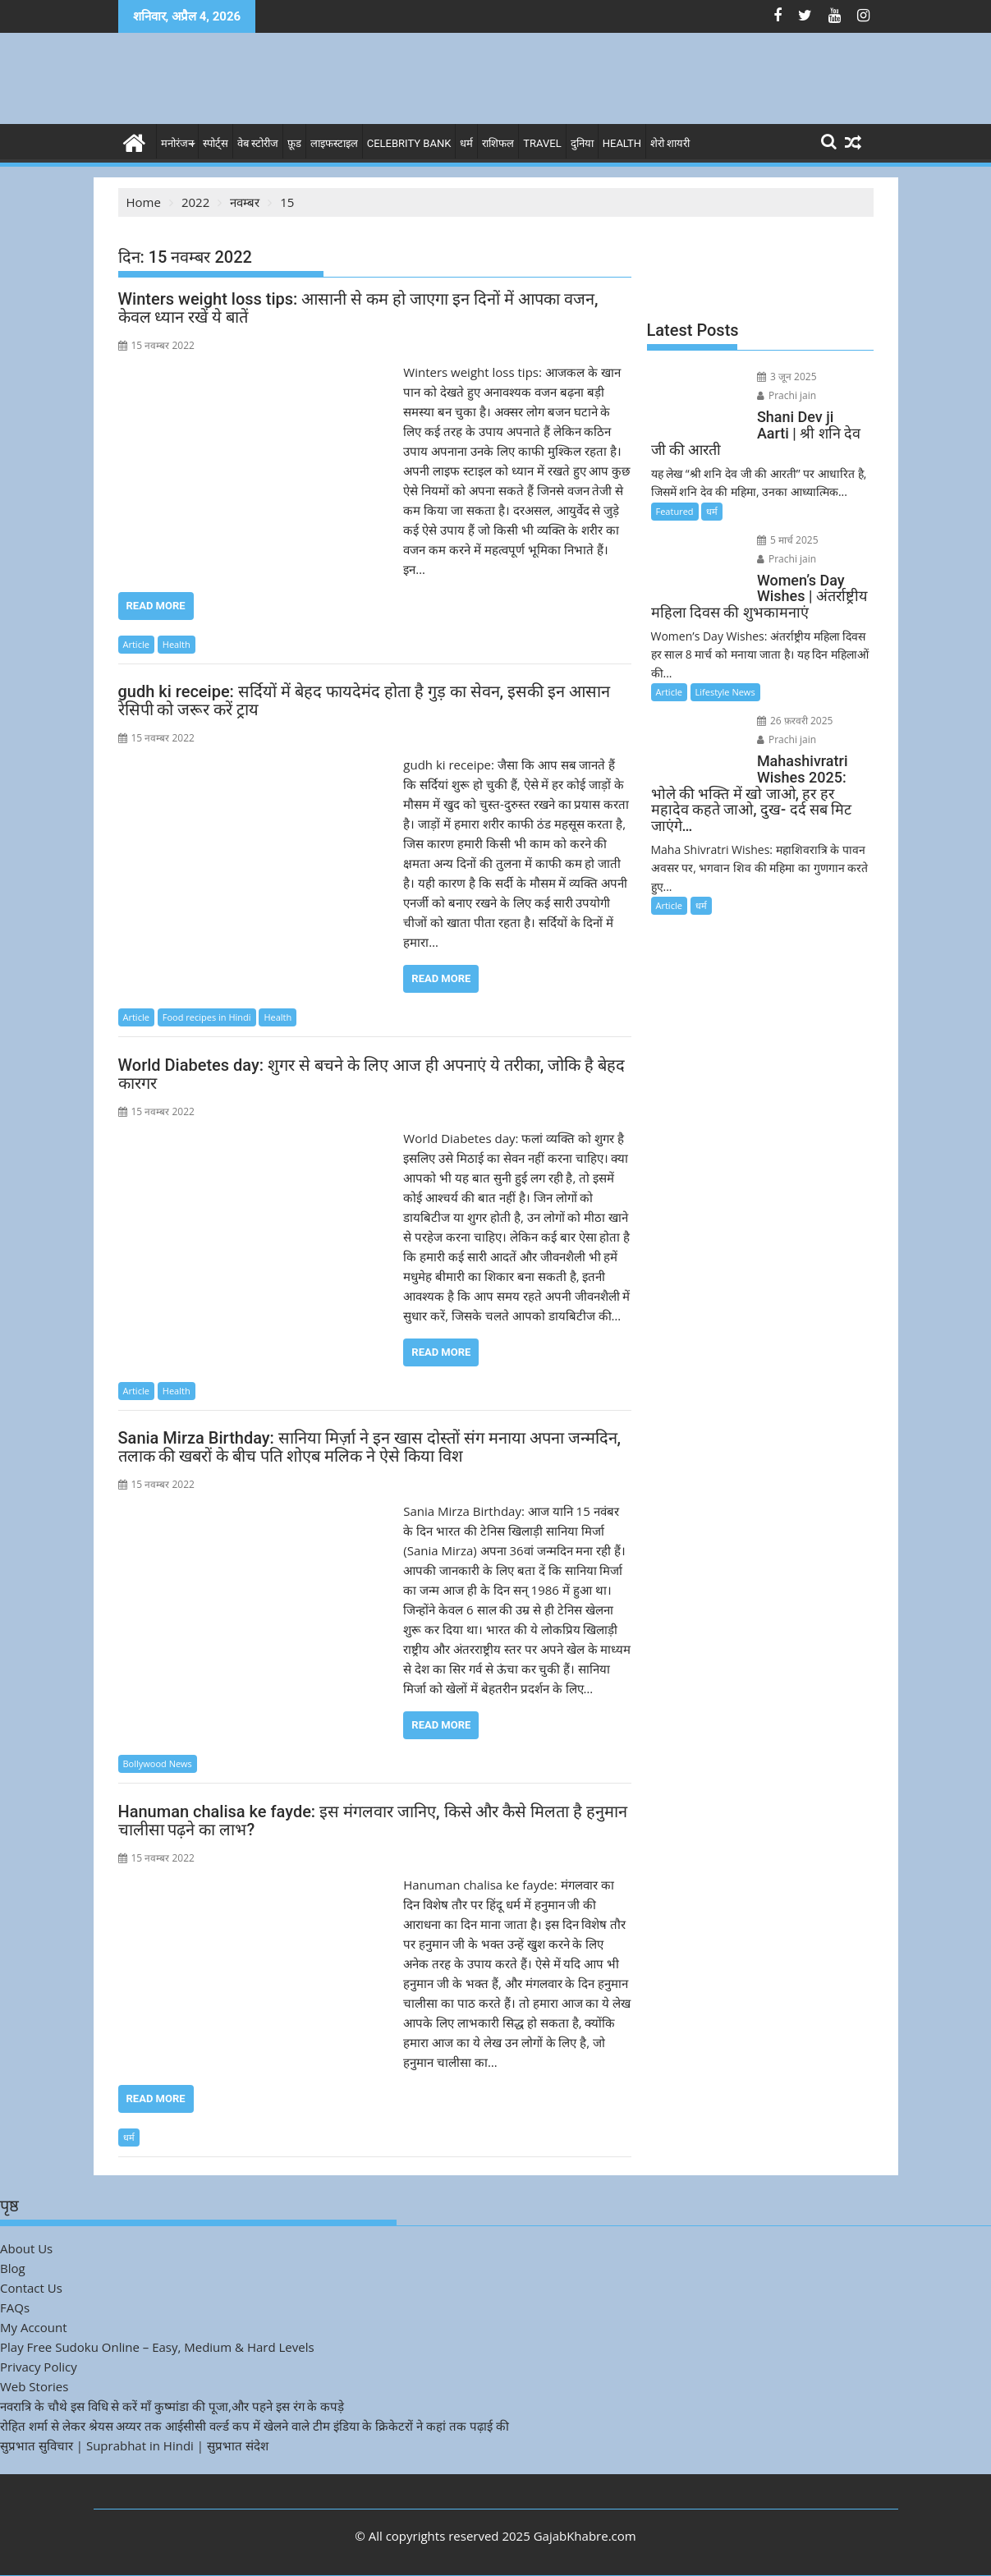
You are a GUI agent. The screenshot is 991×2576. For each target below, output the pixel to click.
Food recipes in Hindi (207, 1017)
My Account (33, 2327)
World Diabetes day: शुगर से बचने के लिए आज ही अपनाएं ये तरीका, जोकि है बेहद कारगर (372, 1074)
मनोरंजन (177, 143)
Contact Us (31, 2288)
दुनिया (582, 143)
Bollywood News (157, 1763)
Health (622, 143)
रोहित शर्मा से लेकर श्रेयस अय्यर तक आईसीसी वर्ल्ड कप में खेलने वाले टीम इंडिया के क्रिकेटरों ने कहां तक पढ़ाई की (254, 2426)
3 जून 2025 (787, 376)
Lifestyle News (725, 692)
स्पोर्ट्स (215, 143)
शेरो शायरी (670, 143)
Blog (12, 2268)
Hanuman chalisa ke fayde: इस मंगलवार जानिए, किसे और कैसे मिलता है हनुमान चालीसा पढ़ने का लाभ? (373, 1820)
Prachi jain (786, 395)
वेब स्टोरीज (257, 143)
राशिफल (498, 143)
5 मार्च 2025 (788, 540)
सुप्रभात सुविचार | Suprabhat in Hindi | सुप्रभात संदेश (134, 2445)
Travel (542, 143)
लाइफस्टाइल (334, 143)
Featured (675, 511)
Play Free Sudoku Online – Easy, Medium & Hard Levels (157, 2347)
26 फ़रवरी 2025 (795, 721)
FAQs (15, 2307)
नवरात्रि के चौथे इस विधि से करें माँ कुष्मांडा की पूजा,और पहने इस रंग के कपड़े (172, 2406)
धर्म (466, 143)
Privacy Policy (38, 2366)
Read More (156, 605)
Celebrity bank (409, 143)
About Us (26, 2248)
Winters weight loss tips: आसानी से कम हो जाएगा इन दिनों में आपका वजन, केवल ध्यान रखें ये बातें (358, 308)
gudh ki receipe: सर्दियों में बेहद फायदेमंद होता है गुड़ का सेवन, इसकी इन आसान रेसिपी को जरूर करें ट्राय (364, 700)
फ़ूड (294, 143)
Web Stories (34, 2386)
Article (136, 644)
